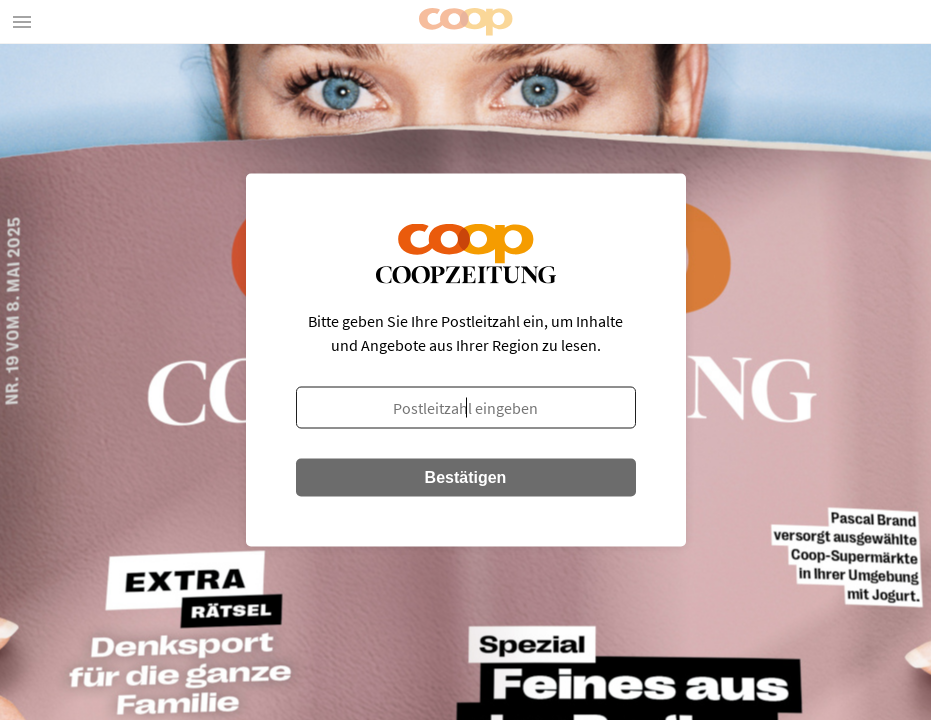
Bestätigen (466, 477)
